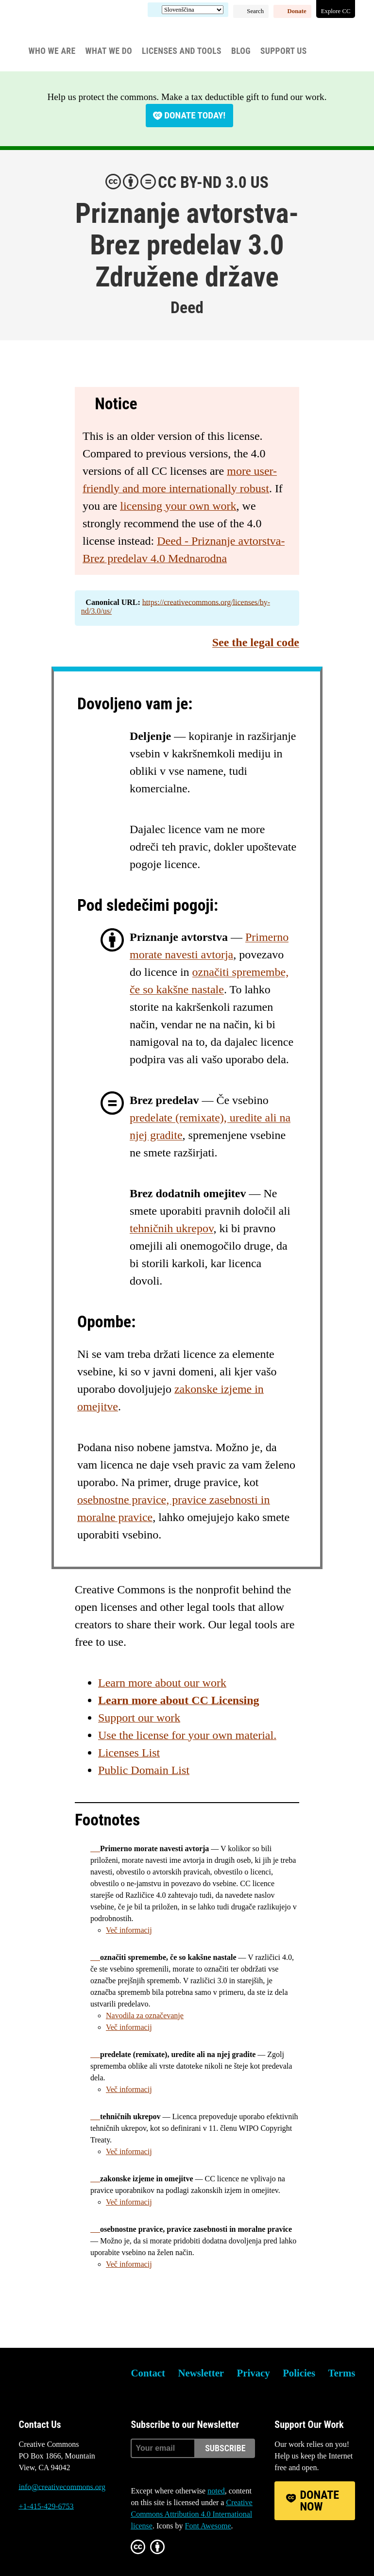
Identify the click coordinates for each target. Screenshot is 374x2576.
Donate (297, 11)
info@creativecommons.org (61, 2487)
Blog (241, 51)
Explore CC (336, 11)
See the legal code (255, 642)
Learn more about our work (162, 1682)
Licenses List (129, 1752)
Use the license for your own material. (187, 1735)
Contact (148, 2372)
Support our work (139, 1717)
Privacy (253, 2372)
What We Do (108, 51)
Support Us (283, 51)
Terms (342, 2372)
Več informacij (129, 1930)
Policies (299, 2372)
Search (255, 11)
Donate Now (319, 2500)
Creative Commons (64, 31)
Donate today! (194, 115)
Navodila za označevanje (145, 2015)
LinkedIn (78, 2543)
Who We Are (51, 51)
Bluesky (25, 2543)
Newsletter (201, 2372)
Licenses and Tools (181, 51)
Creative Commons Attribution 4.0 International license (191, 2514)
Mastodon (52, 2543)
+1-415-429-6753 (45, 2506)
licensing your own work (178, 506)
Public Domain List (143, 1770)
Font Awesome (208, 2526)
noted (216, 2491)
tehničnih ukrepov (171, 1228)
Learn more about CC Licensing (178, 1700)
